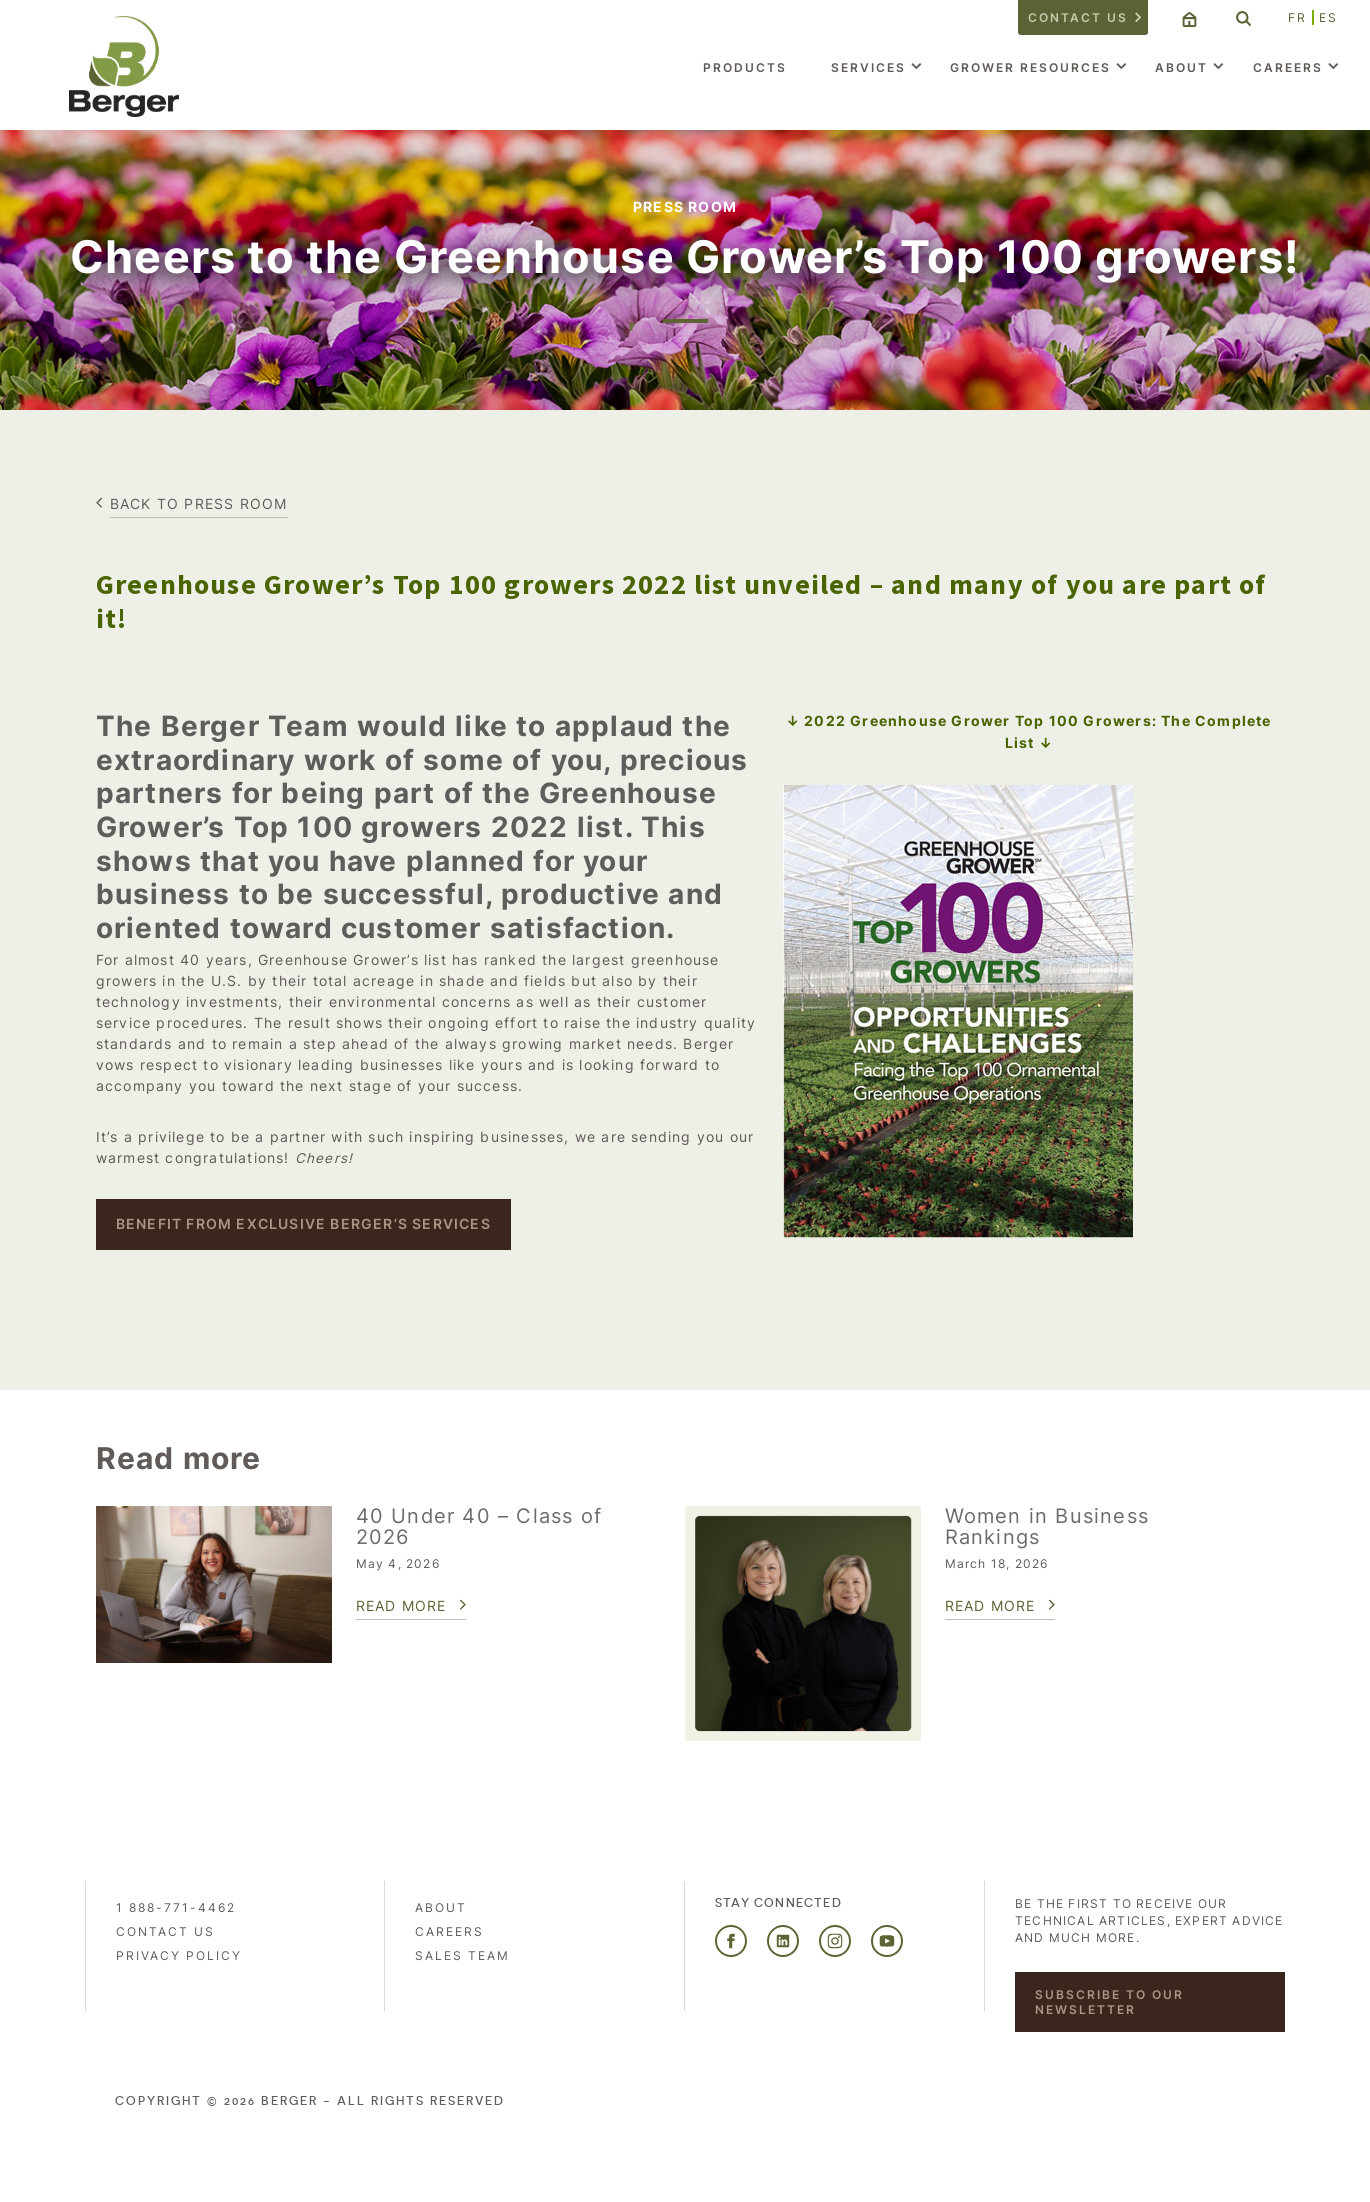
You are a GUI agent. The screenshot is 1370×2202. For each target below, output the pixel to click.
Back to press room (199, 503)
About (1181, 67)
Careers (1288, 67)
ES (1328, 17)
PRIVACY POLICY (179, 1955)
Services (868, 67)
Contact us (1078, 17)
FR (1297, 17)
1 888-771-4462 (176, 1907)
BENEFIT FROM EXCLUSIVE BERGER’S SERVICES (303, 1223)
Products (745, 67)
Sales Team (462, 1955)
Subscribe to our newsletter (1109, 2002)
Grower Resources (1030, 67)
